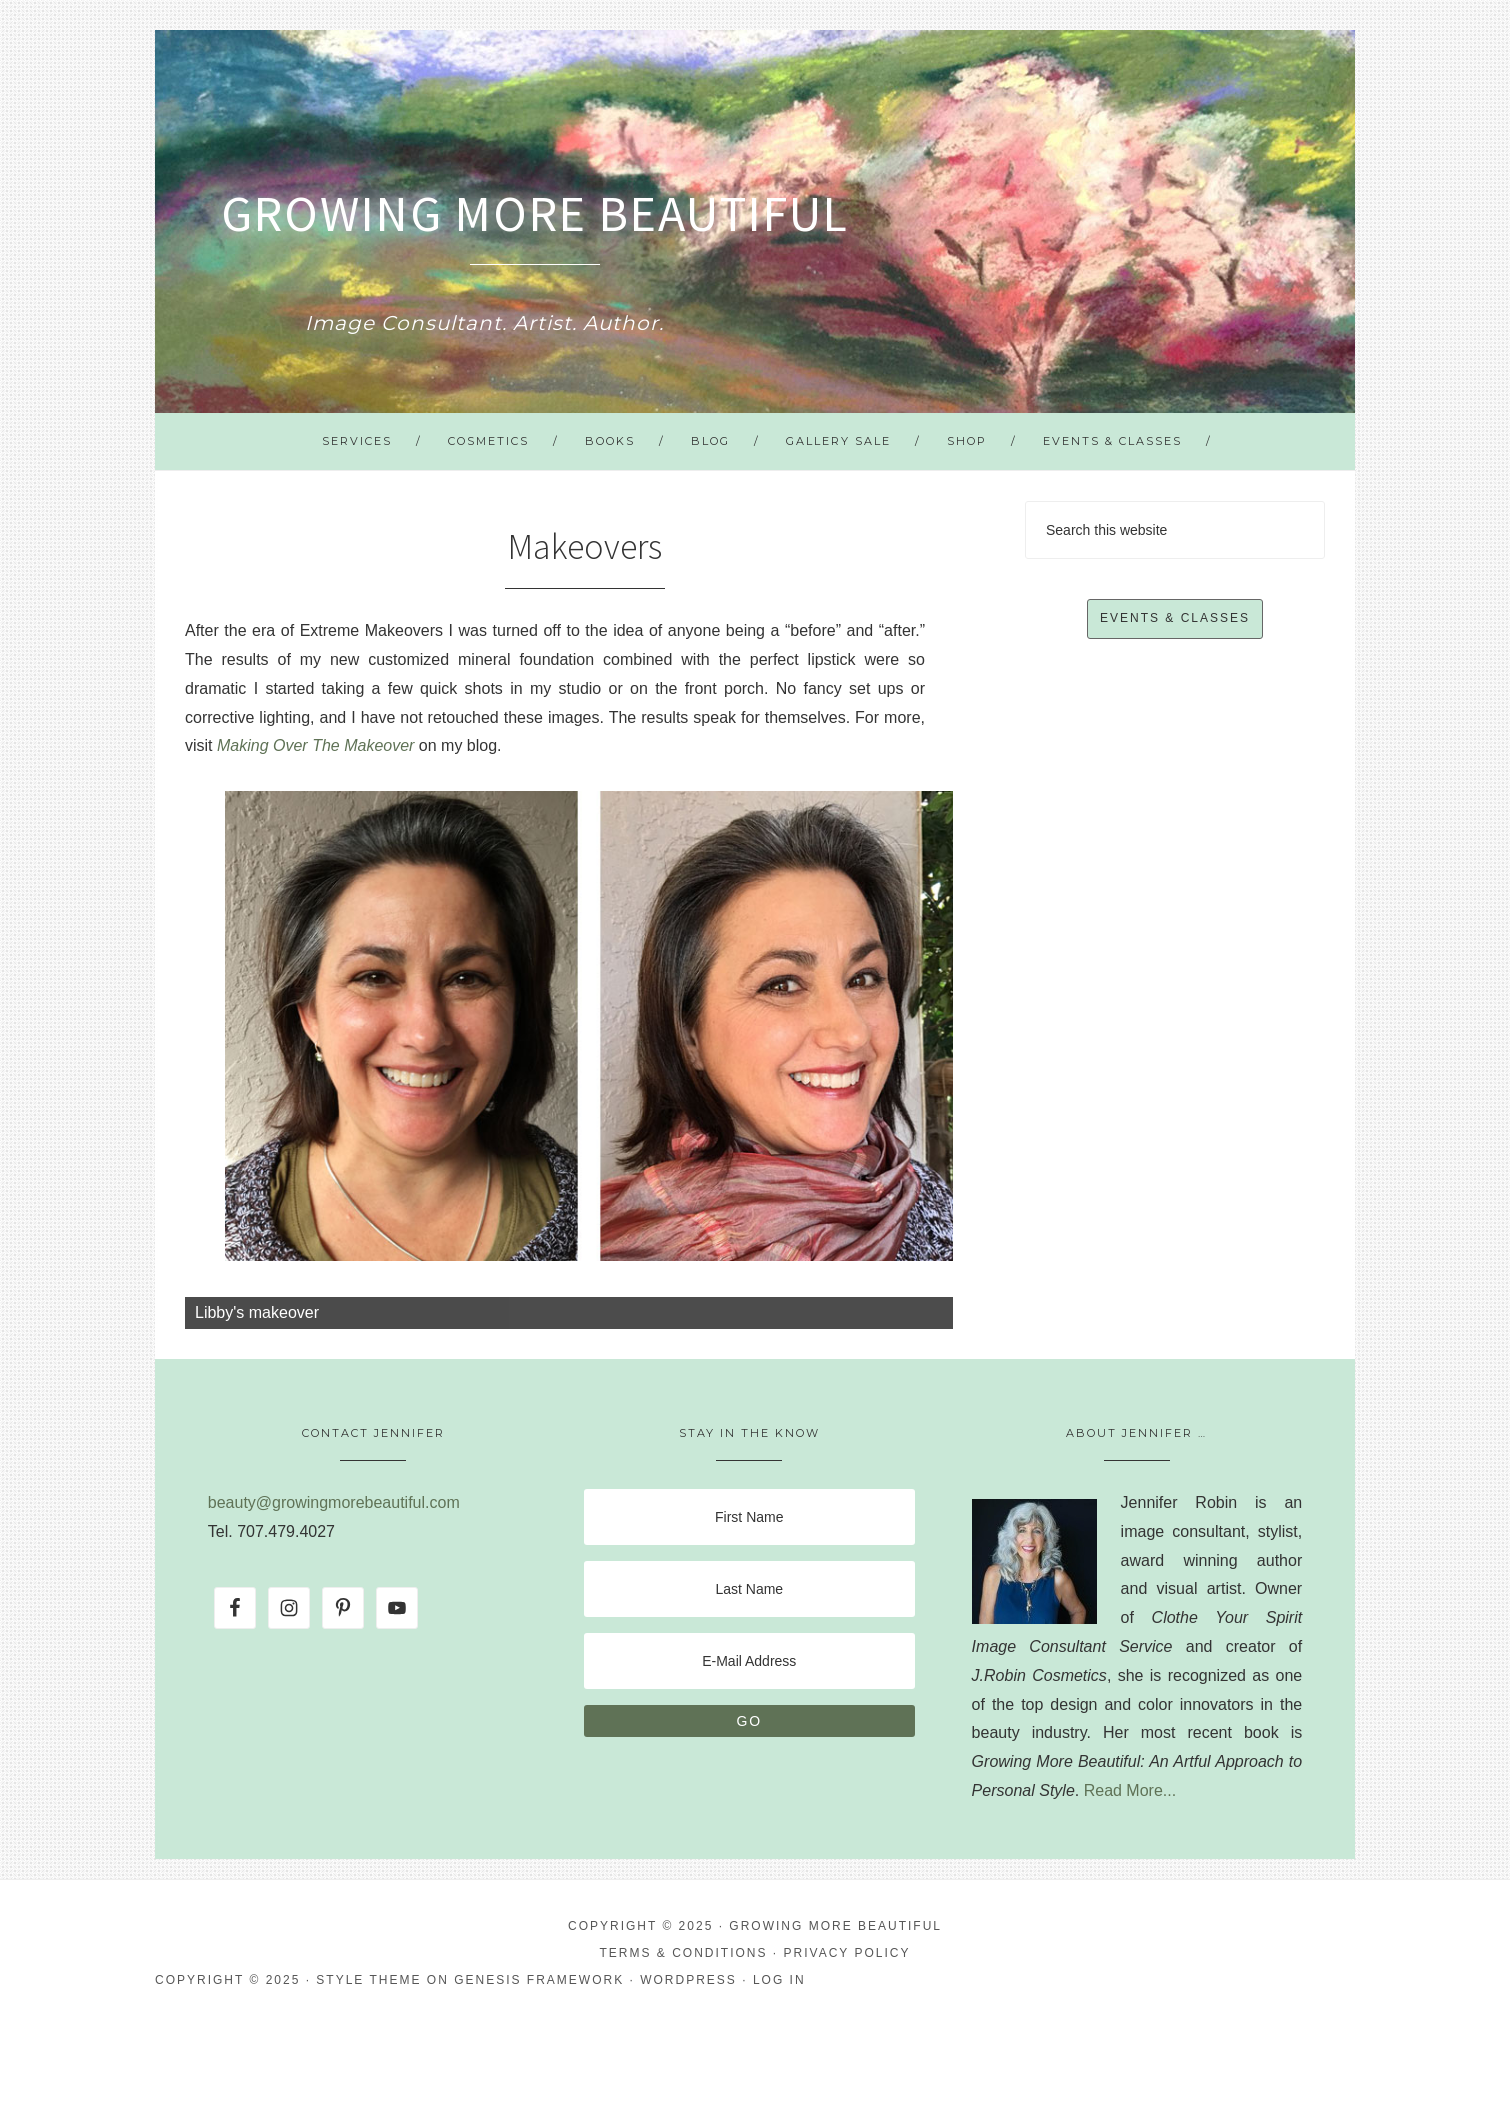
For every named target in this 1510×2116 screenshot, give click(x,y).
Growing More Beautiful (535, 213)
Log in (779, 1980)
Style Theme (368, 1980)
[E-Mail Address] (749, 1661)
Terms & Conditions (684, 1953)
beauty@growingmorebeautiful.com (334, 1502)
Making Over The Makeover (315, 745)
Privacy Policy (847, 1953)
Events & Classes (1175, 618)
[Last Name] (749, 1589)
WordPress (688, 1980)
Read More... (1130, 1790)
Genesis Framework (539, 1980)
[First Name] (749, 1517)
